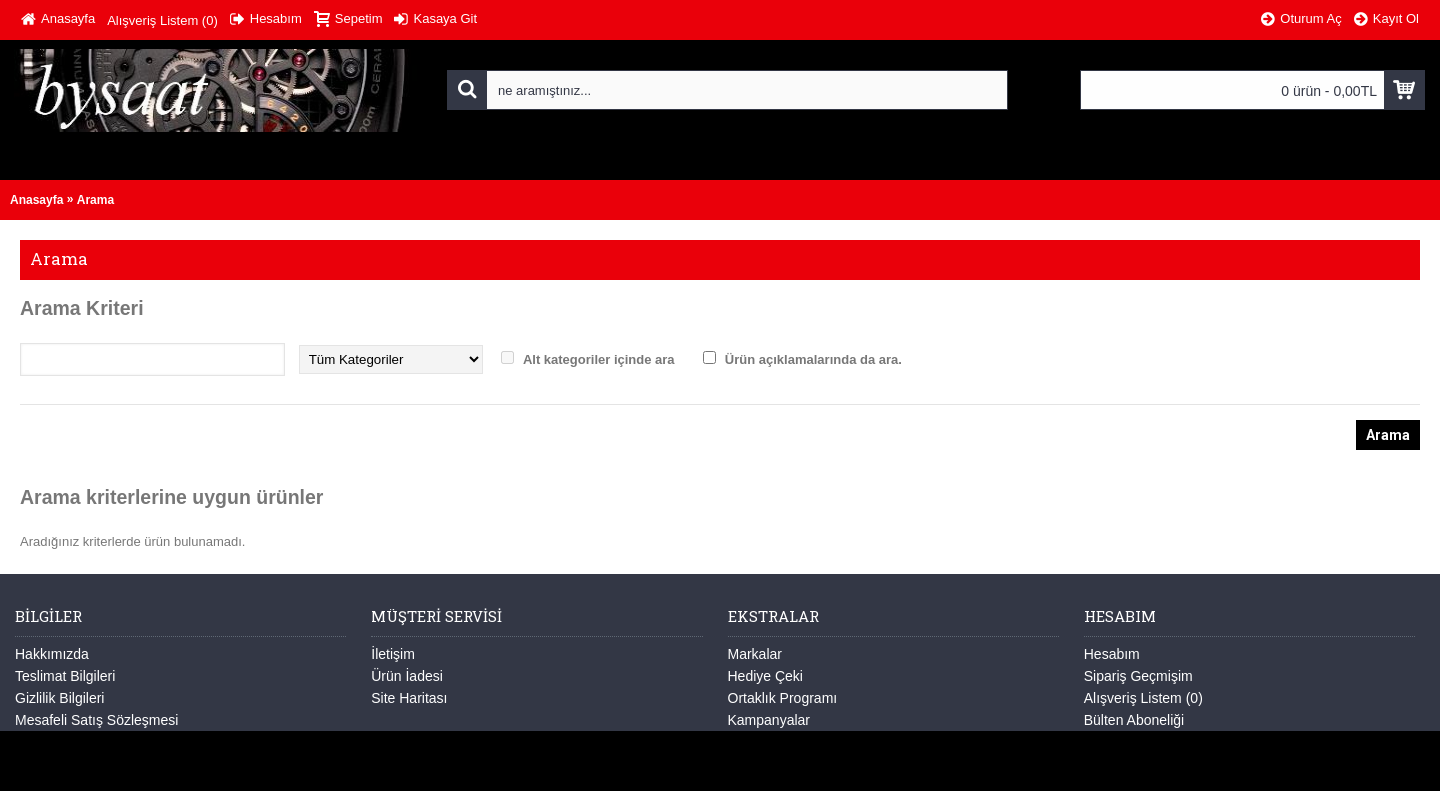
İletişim (393, 654)
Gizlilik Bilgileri (59, 698)
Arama (95, 200)
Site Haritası (409, 698)
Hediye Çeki (765, 676)
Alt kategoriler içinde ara (599, 359)
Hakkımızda (52, 654)
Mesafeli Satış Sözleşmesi (96, 720)
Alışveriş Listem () (1143, 698)
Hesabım (1112, 654)
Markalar (755, 654)
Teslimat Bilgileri (65, 676)
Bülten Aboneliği (1134, 720)
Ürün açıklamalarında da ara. (813, 359)
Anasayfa (36, 200)
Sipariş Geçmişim (1138, 676)
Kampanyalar (769, 720)
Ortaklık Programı (783, 698)
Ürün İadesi (407, 676)
